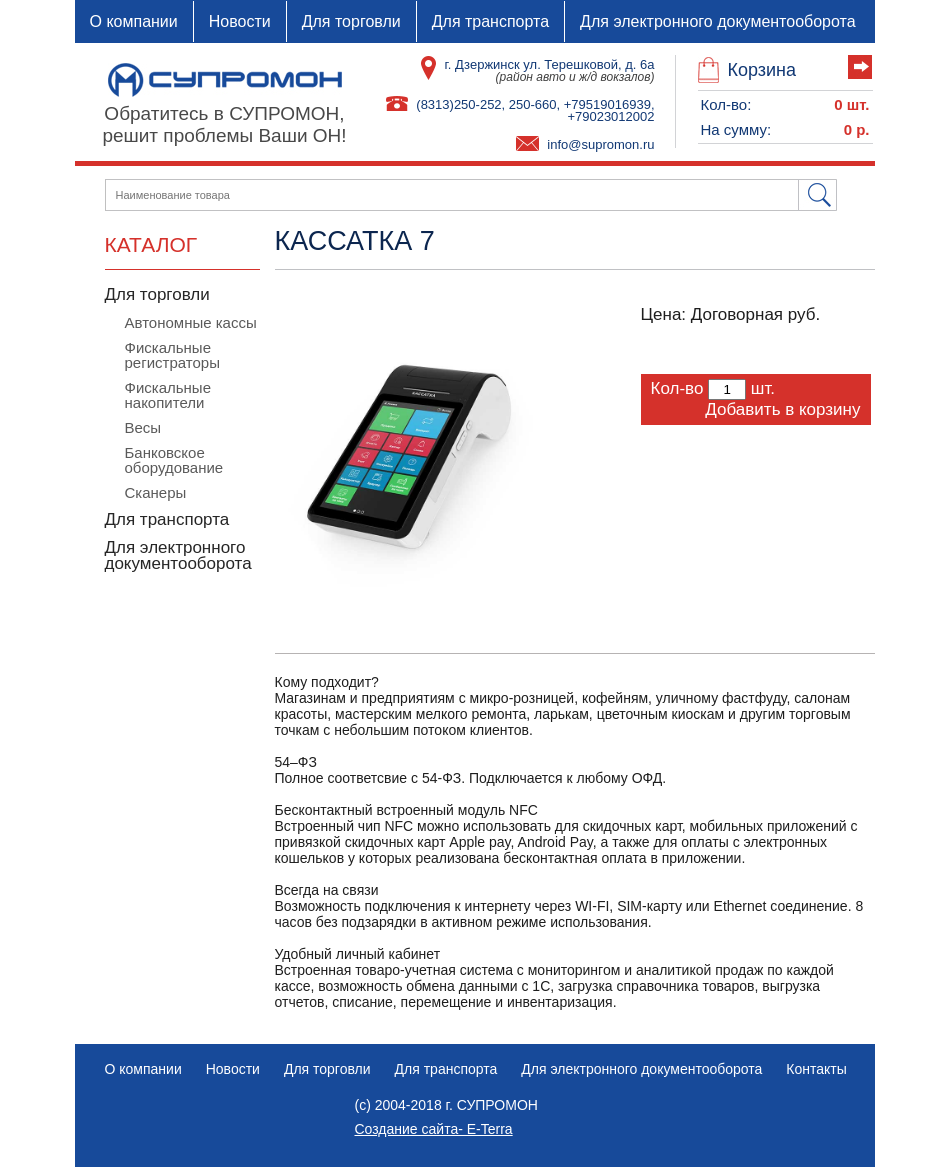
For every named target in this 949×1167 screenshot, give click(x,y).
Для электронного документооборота (718, 21)
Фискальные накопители (168, 395)
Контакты (816, 1069)
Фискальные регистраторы (172, 355)
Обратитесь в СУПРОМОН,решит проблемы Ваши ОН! (224, 124)
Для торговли (351, 21)
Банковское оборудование (174, 460)
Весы (143, 427)
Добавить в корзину (782, 409)
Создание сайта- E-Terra (434, 1129)
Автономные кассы (191, 322)
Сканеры (156, 492)
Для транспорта (490, 21)
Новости (240, 21)
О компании (134, 21)
